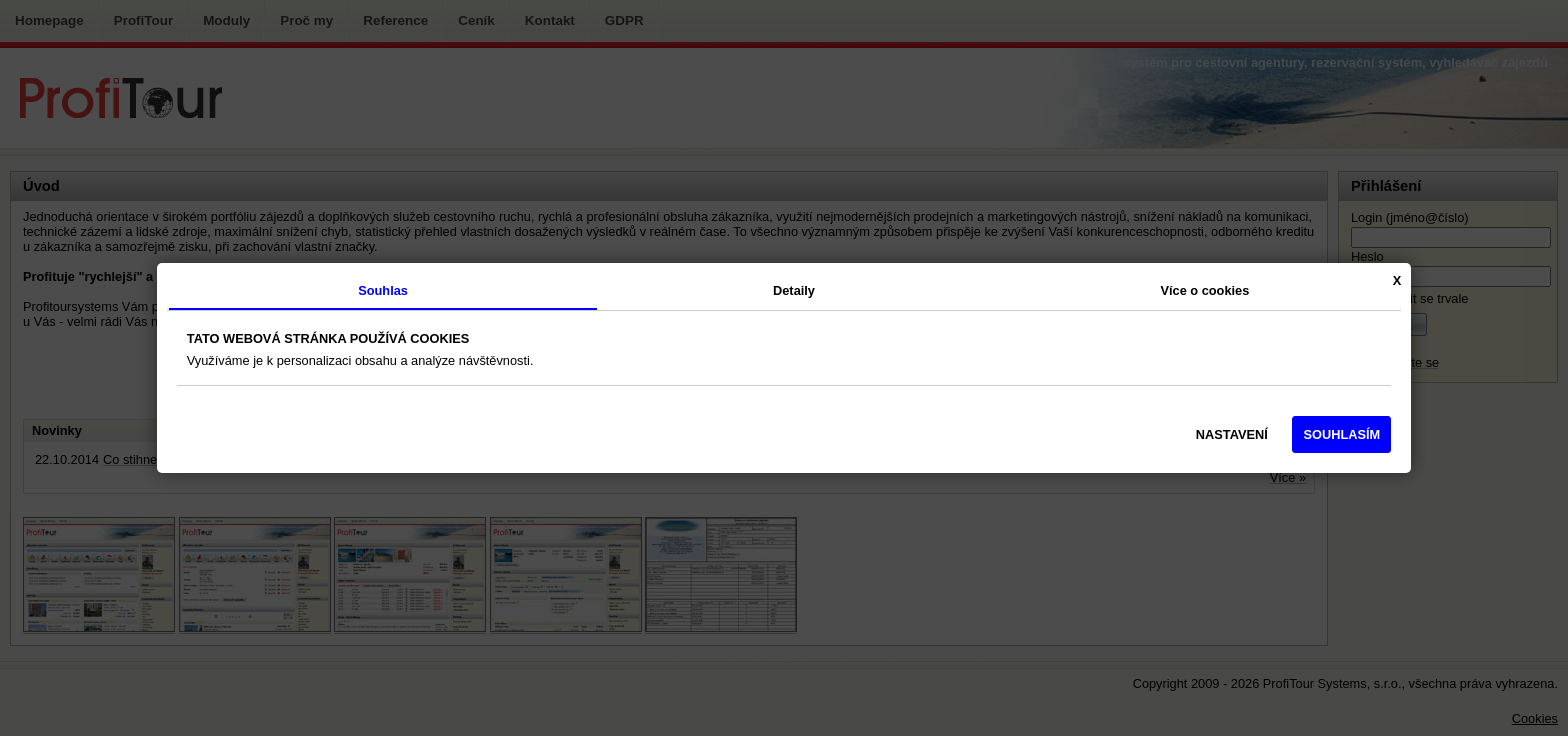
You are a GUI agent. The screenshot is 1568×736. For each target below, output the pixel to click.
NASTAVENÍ (1232, 434)
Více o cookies (1204, 290)
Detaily (794, 290)
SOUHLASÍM (1341, 434)
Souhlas (383, 290)
